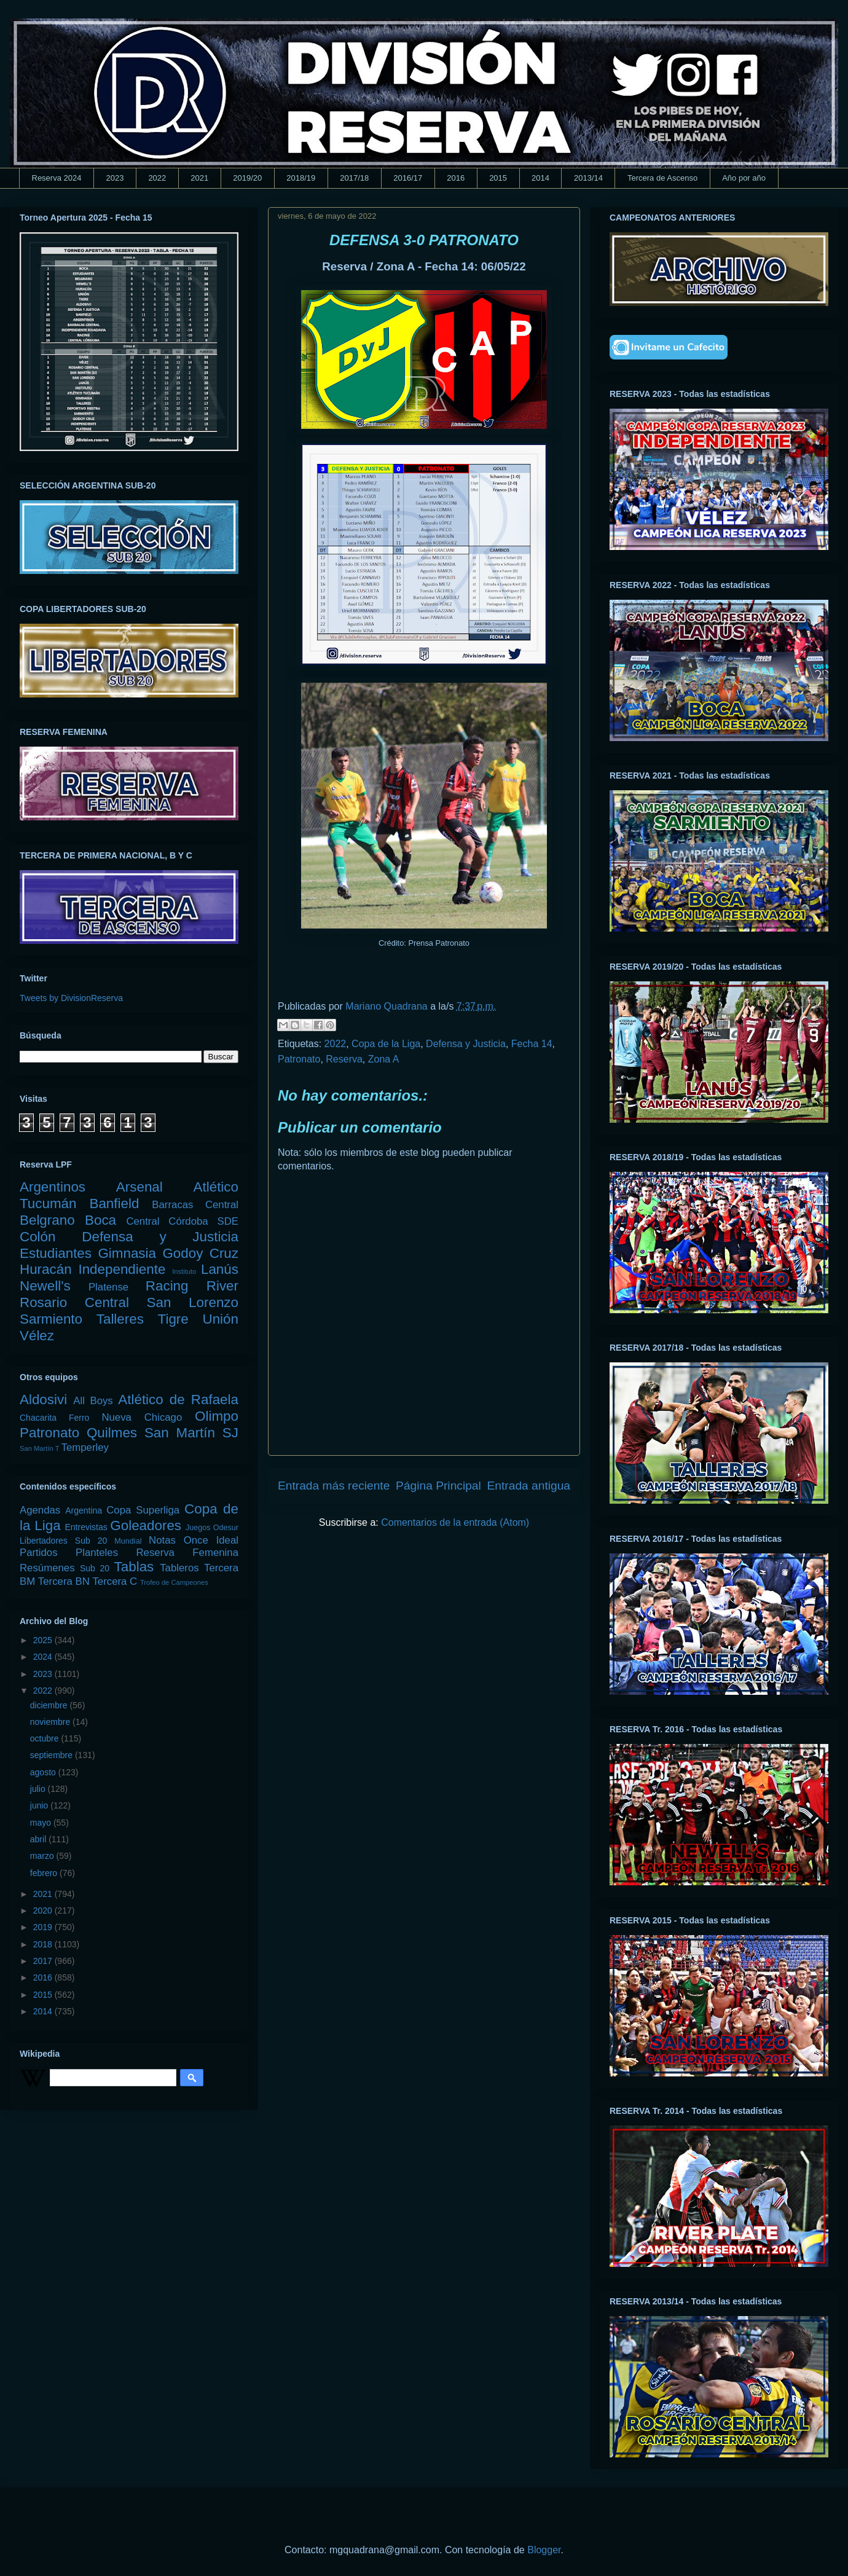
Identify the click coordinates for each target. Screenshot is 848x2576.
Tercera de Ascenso (662, 178)
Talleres (120, 1319)
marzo (43, 1856)
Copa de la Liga (385, 1044)
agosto (44, 1772)
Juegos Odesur (212, 1527)
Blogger (543, 2550)
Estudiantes (56, 1253)
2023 (115, 178)
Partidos (39, 1552)
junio (40, 1805)
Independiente (121, 1269)
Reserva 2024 (57, 178)
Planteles (97, 1552)
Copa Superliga (142, 1510)
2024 (44, 1657)
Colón (38, 1236)
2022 (157, 178)
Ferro (79, 1418)
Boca (100, 1220)
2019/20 (247, 178)
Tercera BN (64, 1581)
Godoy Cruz (200, 1253)
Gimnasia (127, 1253)
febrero (45, 1873)
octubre (45, 1738)
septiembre (52, 1755)
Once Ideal (211, 1540)
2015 (498, 178)
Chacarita (38, 1418)
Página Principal (438, 1485)
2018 (44, 1944)
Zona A (383, 1059)
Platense (108, 1287)
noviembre (51, 1722)
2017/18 (354, 178)
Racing (167, 1286)
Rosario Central (74, 1302)
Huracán (46, 1269)
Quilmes (112, 1432)
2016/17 (407, 178)
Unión (220, 1319)
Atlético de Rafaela (178, 1399)
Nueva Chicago (141, 1417)
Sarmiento (51, 1319)
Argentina (83, 1510)
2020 (44, 1910)
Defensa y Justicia (466, 1044)
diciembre (50, 1705)
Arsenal (139, 1187)
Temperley (85, 1447)
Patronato (299, 1059)
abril (39, 1839)
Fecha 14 (531, 1044)
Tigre (173, 1319)
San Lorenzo (192, 1302)
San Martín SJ (191, 1432)
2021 (199, 178)
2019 (44, 1927)
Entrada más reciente (334, 1485)
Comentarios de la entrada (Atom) (455, 1522)
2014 (540, 178)
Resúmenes (47, 1568)
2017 (44, 1961)
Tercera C (114, 1581)
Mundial (127, 1541)
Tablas (134, 1566)
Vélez (37, 1335)
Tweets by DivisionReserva (71, 998)
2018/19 (300, 178)
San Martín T (39, 1448)
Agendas (40, 1510)
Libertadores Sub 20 (63, 1540)
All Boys (93, 1401)
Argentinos (52, 1187)
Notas (162, 1540)
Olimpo (216, 1416)
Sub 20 (94, 1568)
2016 (456, 178)
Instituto (184, 1271)
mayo (41, 1823)
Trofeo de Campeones (174, 1582)
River (222, 1286)
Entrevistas (86, 1527)
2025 (44, 1640)
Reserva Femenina (187, 1552)
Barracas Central (195, 1205)
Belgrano (47, 1220)
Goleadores (145, 1525)
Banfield (114, 1203)
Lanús (219, 1269)
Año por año (744, 178)
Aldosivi (43, 1399)
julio (39, 1789)
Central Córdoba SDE (182, 1221)
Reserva (344, 1059)
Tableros (179, 1568)
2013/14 (588, 178)
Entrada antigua (528, 1485)
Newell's (45, 1286)
